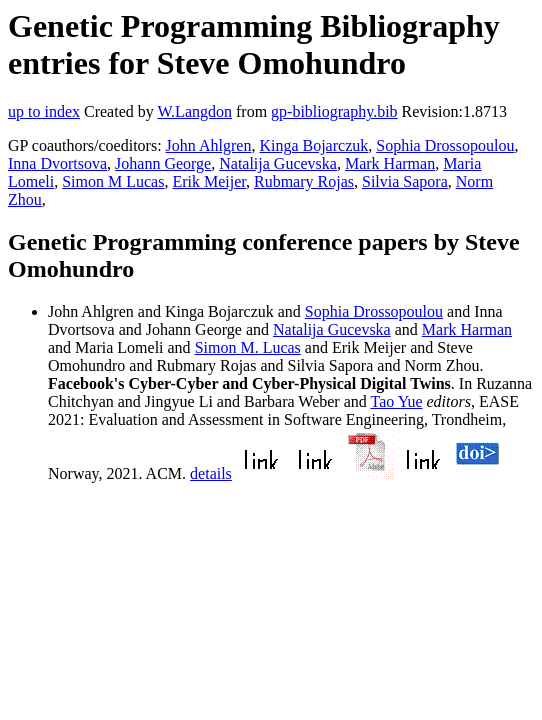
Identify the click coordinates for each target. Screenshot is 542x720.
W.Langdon (194, 111)
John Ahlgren (209, 145)
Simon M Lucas (113, 181)
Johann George (163, 163)
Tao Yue (396, 401)
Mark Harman (390, 163)
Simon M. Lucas (248, 347)
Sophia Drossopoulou (445, 145)
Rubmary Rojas (304, 181)
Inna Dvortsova (57, 163)
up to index (44, 111)
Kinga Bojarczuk (313, 145)
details (211, 473)
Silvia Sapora (405, 181)
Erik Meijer (209, 181)
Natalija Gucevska (278, 163)
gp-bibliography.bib (334, 111)
